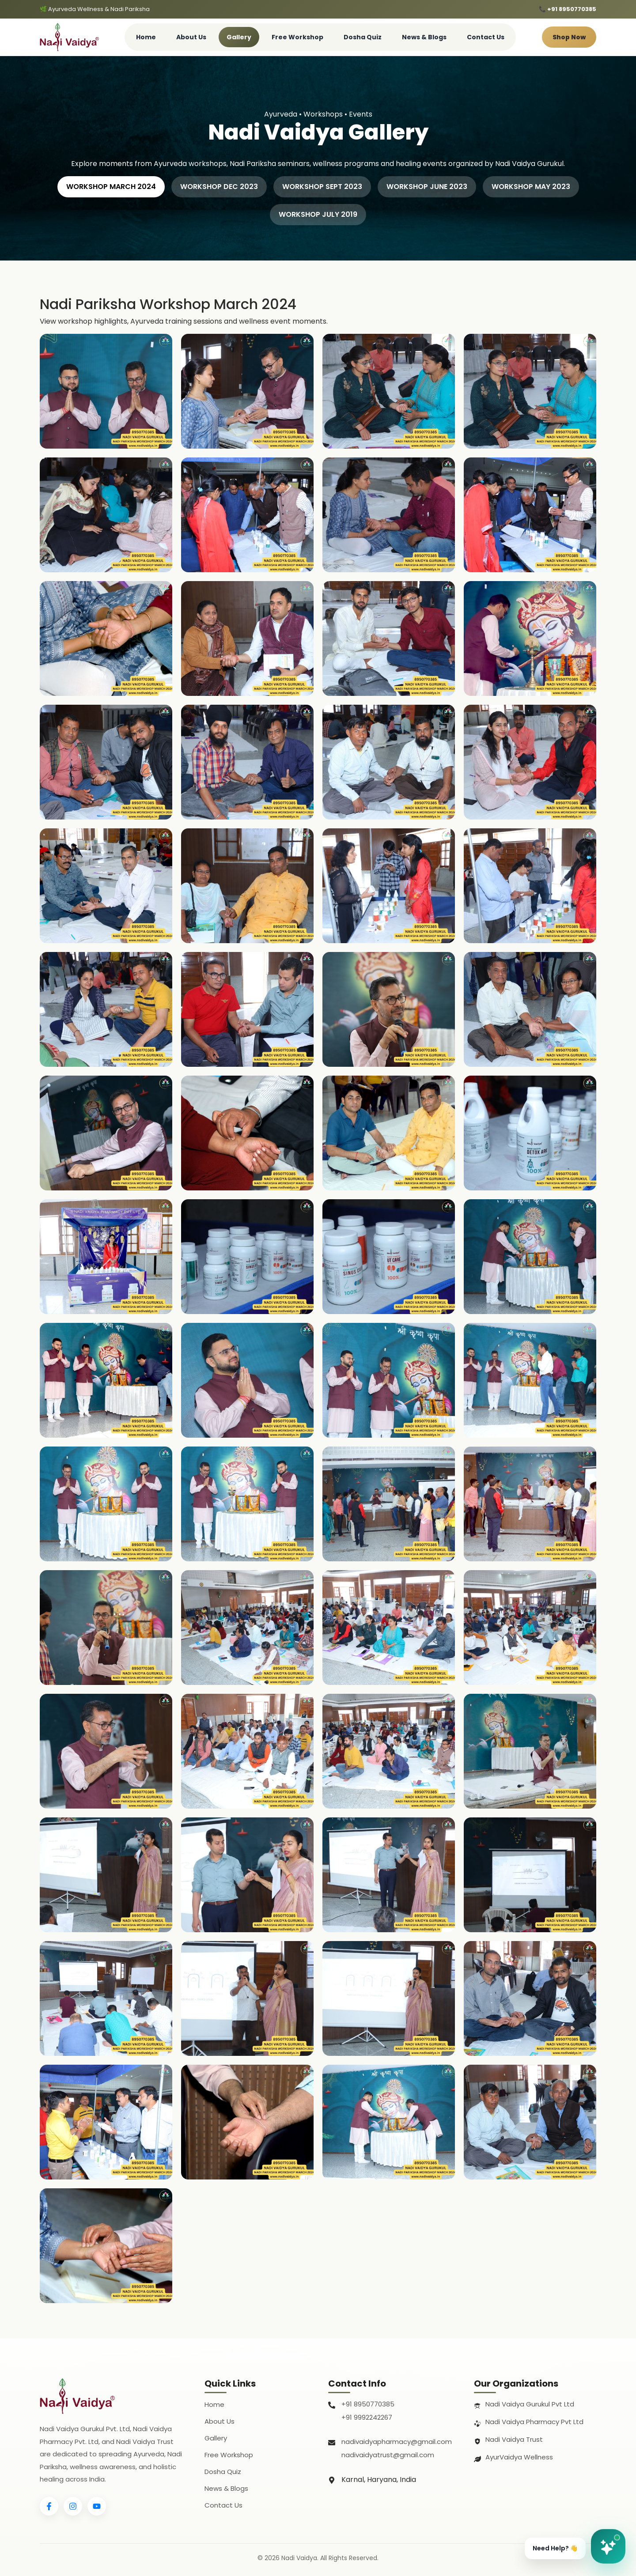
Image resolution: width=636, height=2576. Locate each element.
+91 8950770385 (367, 2404)
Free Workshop (297, 37)
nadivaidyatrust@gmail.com (387, 2454)
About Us (191, 37)
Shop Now (569, 37)
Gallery (239, 37)
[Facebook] (49, 2506)
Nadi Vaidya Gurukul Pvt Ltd (529, 2404)
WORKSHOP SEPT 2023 (322, 186)
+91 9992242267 (366, 2417)
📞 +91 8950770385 (567, 9)
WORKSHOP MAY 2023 (531, 186)
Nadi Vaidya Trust (514, 2439)
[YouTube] (96, 2506)
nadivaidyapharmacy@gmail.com (396, 2441)
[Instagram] (73, 2506)
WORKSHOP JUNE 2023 (426, 186)
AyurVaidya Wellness (519, 2457)
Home (146, 37)
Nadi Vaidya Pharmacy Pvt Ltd (534, 2421)
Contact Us (485, 37)
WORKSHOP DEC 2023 (219, 186)
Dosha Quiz (363, 37)
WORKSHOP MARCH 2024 (111, 186)
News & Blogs (424, 37)
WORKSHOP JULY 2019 (318, 214)
